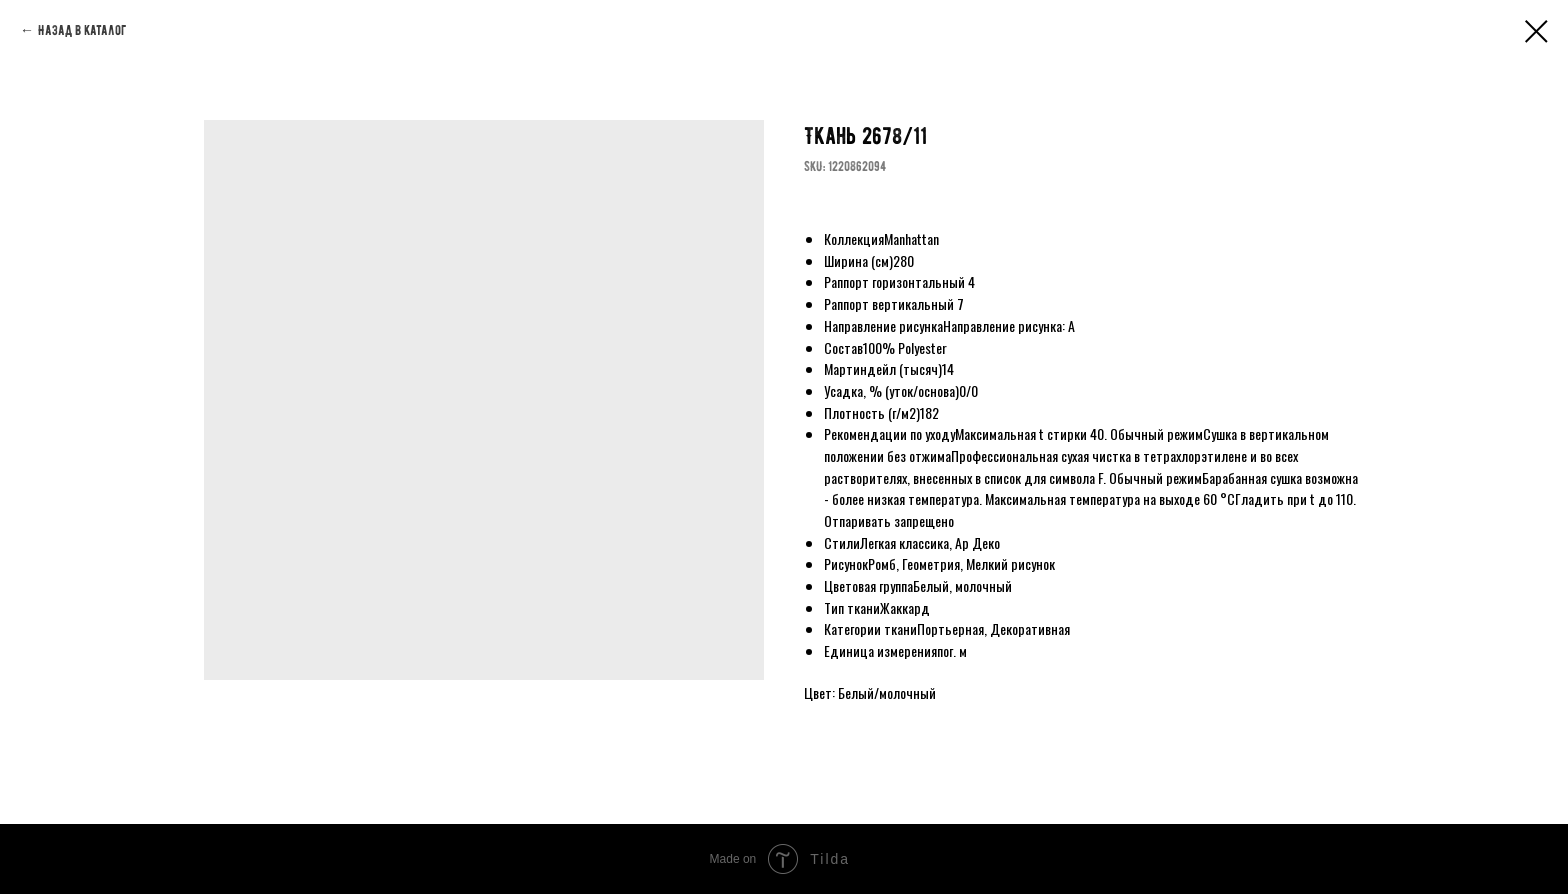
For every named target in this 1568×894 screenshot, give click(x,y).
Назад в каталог (82, 30)
